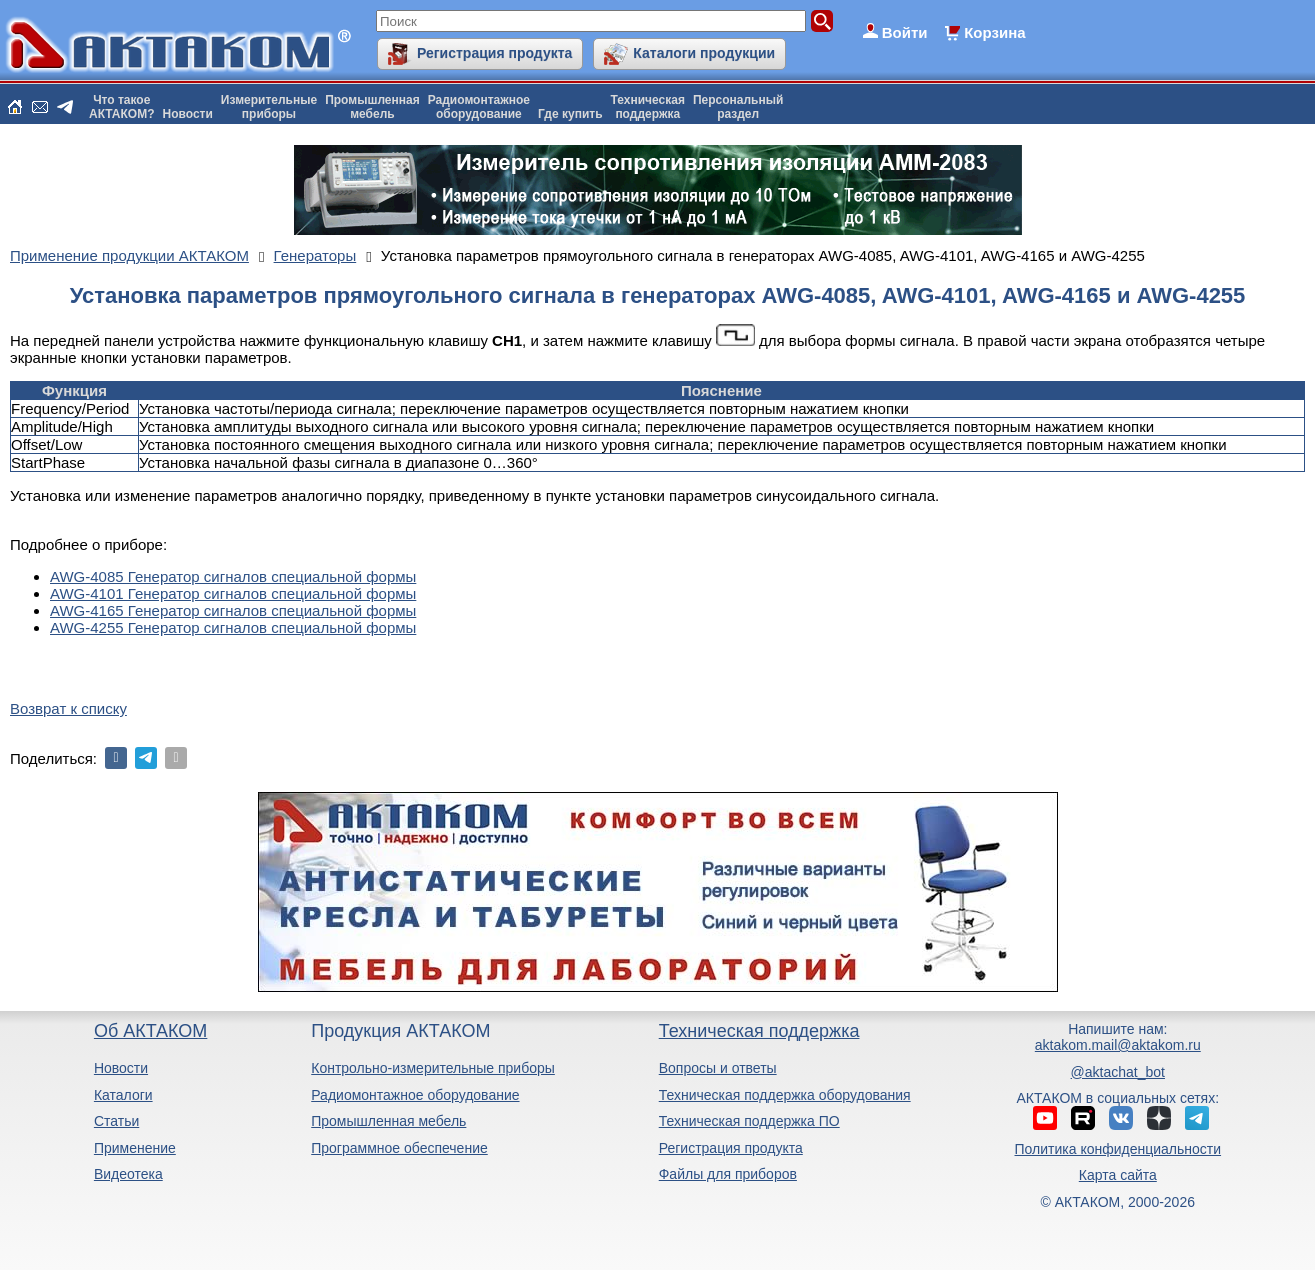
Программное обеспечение (399, 1148)
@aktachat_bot (1118, 1072)
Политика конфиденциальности (1118, 1149)
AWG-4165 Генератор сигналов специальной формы (233, 610)
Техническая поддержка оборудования (785, 1095)
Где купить (570, 114)
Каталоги (123, 1095)
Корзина (994, 32)
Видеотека (128, 1174)
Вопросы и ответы (718, 1068)
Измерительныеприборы (269, 107)
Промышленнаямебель (372, 107)
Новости (188, 114)
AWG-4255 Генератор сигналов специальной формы (233, 627)
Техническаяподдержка (648, 107)
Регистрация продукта (494, 53)
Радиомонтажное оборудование (415, 1095)
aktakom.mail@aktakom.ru (1118, 1045)
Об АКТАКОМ (150, 1031)
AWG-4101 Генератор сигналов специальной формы (233, 593)
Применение (135, 1148)
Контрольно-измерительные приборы (433, 1068)
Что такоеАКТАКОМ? (122, 107)
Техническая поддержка (759, 1031)
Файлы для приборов (728, 1174)
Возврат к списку (68, 708)
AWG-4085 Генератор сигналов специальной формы (233, 576)
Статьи (116, 1121)
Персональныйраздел (738, 107)
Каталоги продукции (704, 53)
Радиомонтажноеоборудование (479, 107)
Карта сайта (1118, 1175)
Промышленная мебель (388, 1121)
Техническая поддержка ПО (749, 1121)
